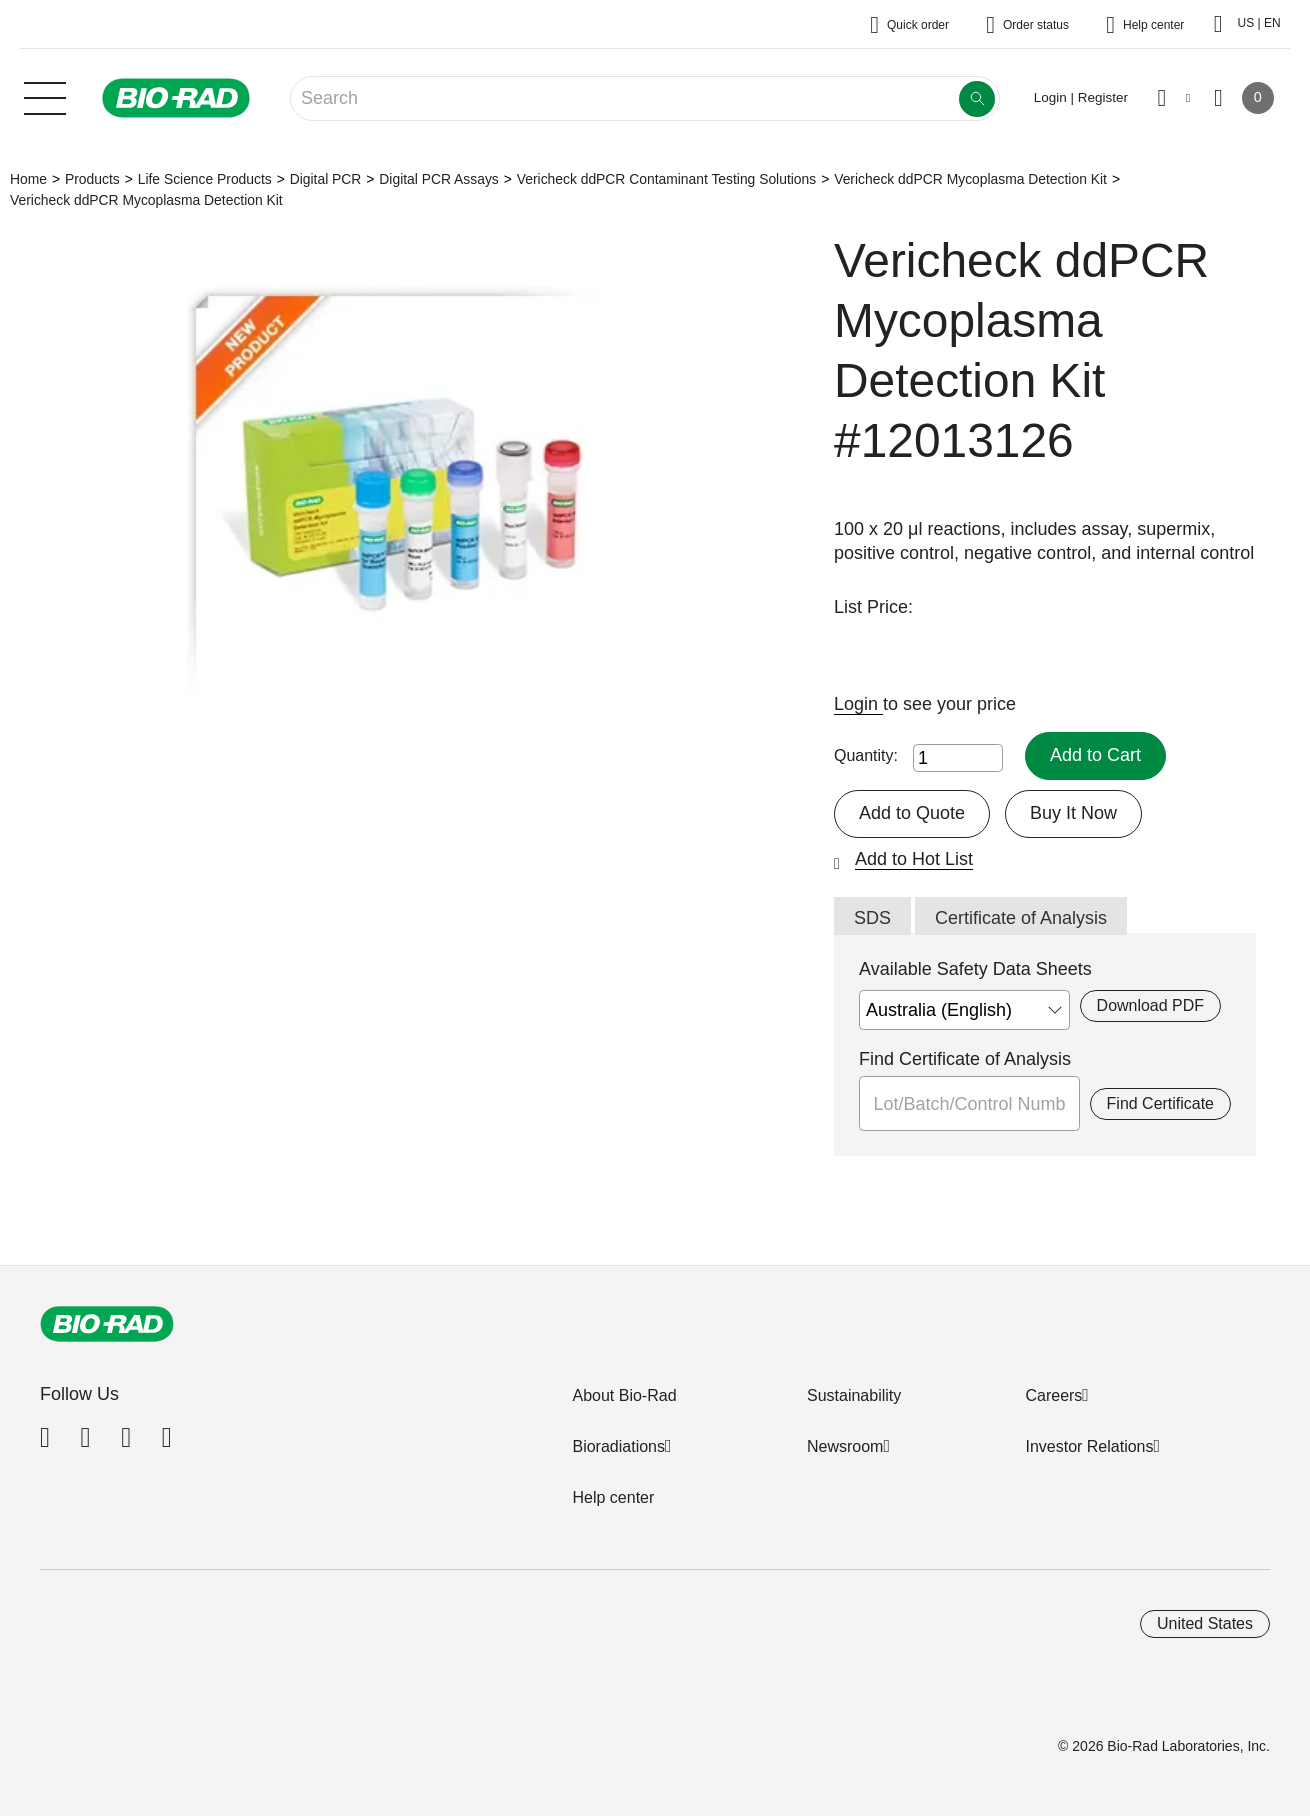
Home (28, 179)
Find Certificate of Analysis (965, 1059)
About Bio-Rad (624, 1395)
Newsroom (845, 1446)
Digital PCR (326, 179)
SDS (872, 918)
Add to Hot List (914, 859)
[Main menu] (45, 96)
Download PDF (1150, 1005)
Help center (613, 1497)
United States (1205, 1623)
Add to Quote (912, 813)
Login (858, 704)
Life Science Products (205, 179)
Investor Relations (1089, 1446)
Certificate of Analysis (1021, 918)
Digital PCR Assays (438, 179)
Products (92, 179)
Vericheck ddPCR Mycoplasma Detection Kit (970, 179)
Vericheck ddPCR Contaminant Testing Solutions (666, 179)
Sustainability (854, 1395)
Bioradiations (618, 1446)
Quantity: (866, 755)
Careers (1053, 1395)
